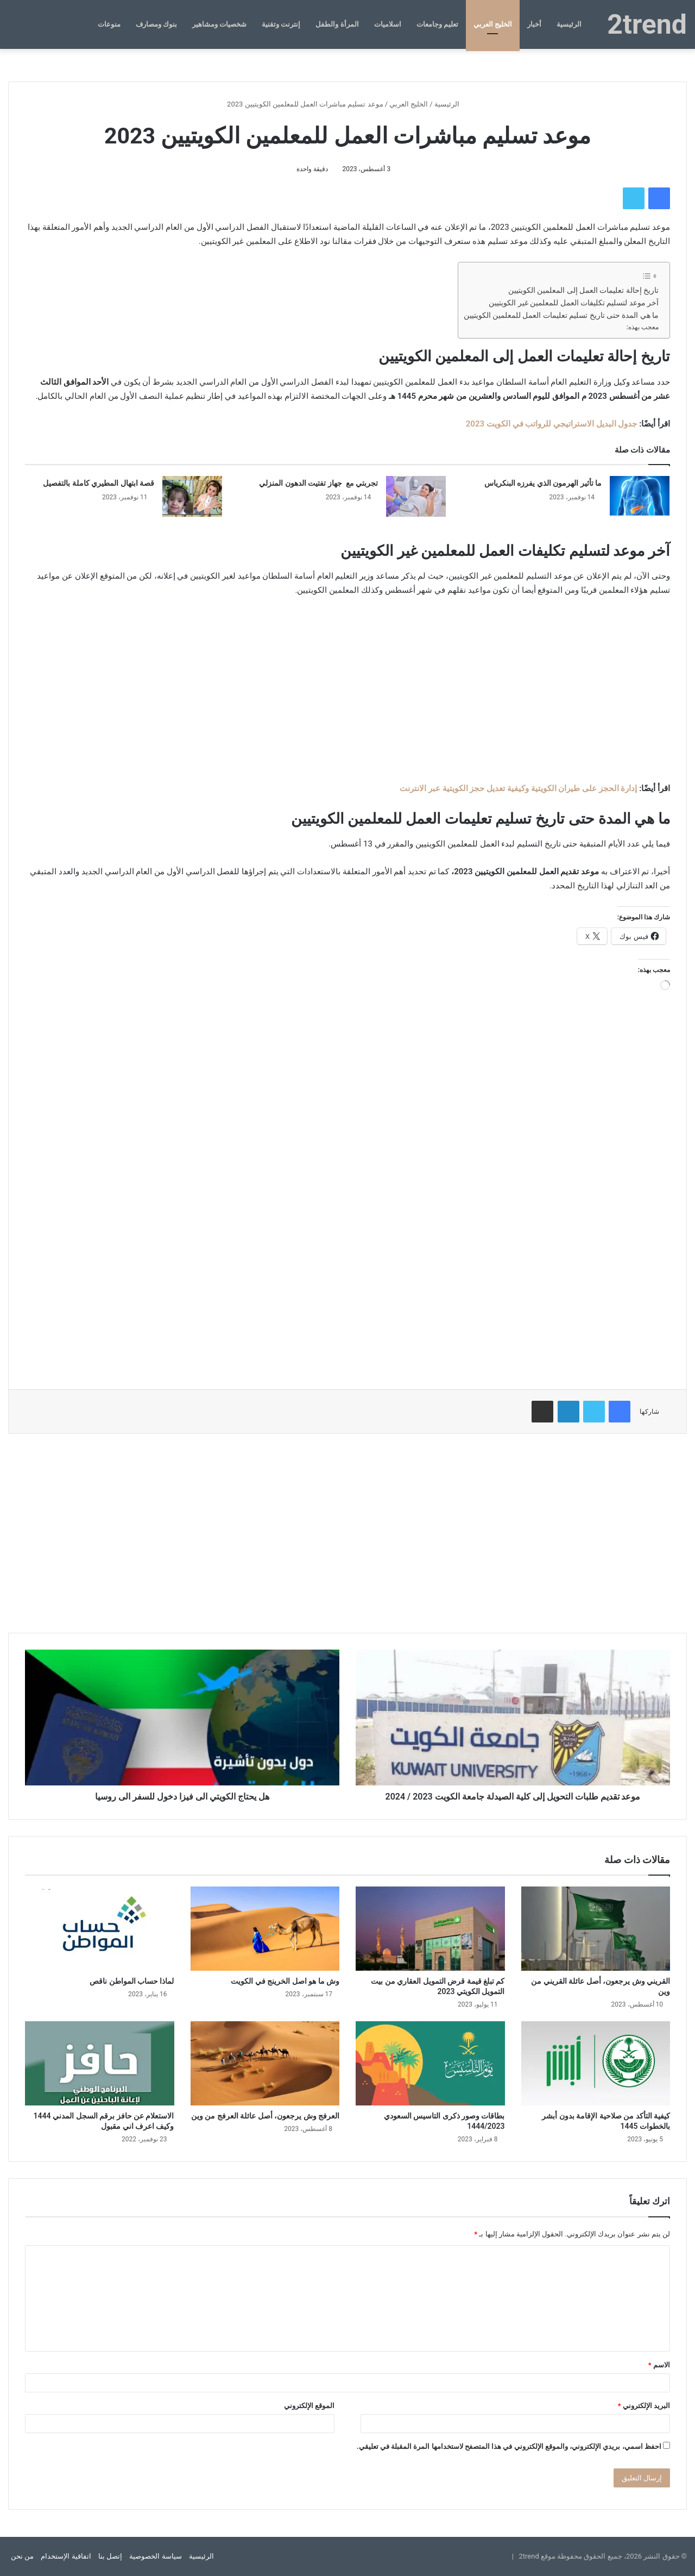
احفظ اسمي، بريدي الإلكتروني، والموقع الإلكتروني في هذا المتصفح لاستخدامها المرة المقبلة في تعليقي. (509, 2446)
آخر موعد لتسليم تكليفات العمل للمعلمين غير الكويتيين (574, 302)
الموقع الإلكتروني (309, 2406)
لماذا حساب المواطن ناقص (132, 1981)
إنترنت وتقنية (281, 24)
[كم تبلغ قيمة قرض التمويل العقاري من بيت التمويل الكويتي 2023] (430, 1928)
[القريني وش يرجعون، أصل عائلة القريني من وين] (596, 1928)
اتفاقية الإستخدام (66, 2556)
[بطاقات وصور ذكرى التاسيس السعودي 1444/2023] (430, 2063)
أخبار (534, 24)
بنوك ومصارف (156, 24)
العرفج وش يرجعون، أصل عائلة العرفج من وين (265, 2115)
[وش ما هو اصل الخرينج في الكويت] (265, 1928)
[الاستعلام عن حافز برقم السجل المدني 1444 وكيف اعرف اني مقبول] (99, 2063)
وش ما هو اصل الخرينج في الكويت (285, 1981)
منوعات (109, 24)
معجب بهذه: (643, 327)
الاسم (659, 2365)
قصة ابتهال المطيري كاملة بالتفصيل (98, 483)
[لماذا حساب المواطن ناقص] (99, 1928)
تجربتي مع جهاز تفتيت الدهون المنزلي (318, 483)
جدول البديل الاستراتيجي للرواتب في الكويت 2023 (551, 424)
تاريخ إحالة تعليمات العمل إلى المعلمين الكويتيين (583, 290)
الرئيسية (569, 24)
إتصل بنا (110, 2556)
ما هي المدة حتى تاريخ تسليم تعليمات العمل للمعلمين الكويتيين (561, 315)
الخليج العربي (492, 24)
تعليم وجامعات (437, 24)
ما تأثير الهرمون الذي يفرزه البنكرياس (543, 483)
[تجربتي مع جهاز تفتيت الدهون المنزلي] (416, 496)
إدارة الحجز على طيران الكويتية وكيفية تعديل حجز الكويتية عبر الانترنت (518, 788)
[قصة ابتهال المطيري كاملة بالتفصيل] (192, 496)
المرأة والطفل (336, 24)
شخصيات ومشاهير (219, 24)
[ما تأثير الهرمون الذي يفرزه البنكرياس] (639, 496)
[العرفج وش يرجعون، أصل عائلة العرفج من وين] (265, 2063)
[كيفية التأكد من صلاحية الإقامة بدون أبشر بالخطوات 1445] (596, 2063)
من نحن (22, 2556)
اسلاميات (387, 24)
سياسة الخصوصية (155, 2556)
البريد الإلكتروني (644, 2406)
